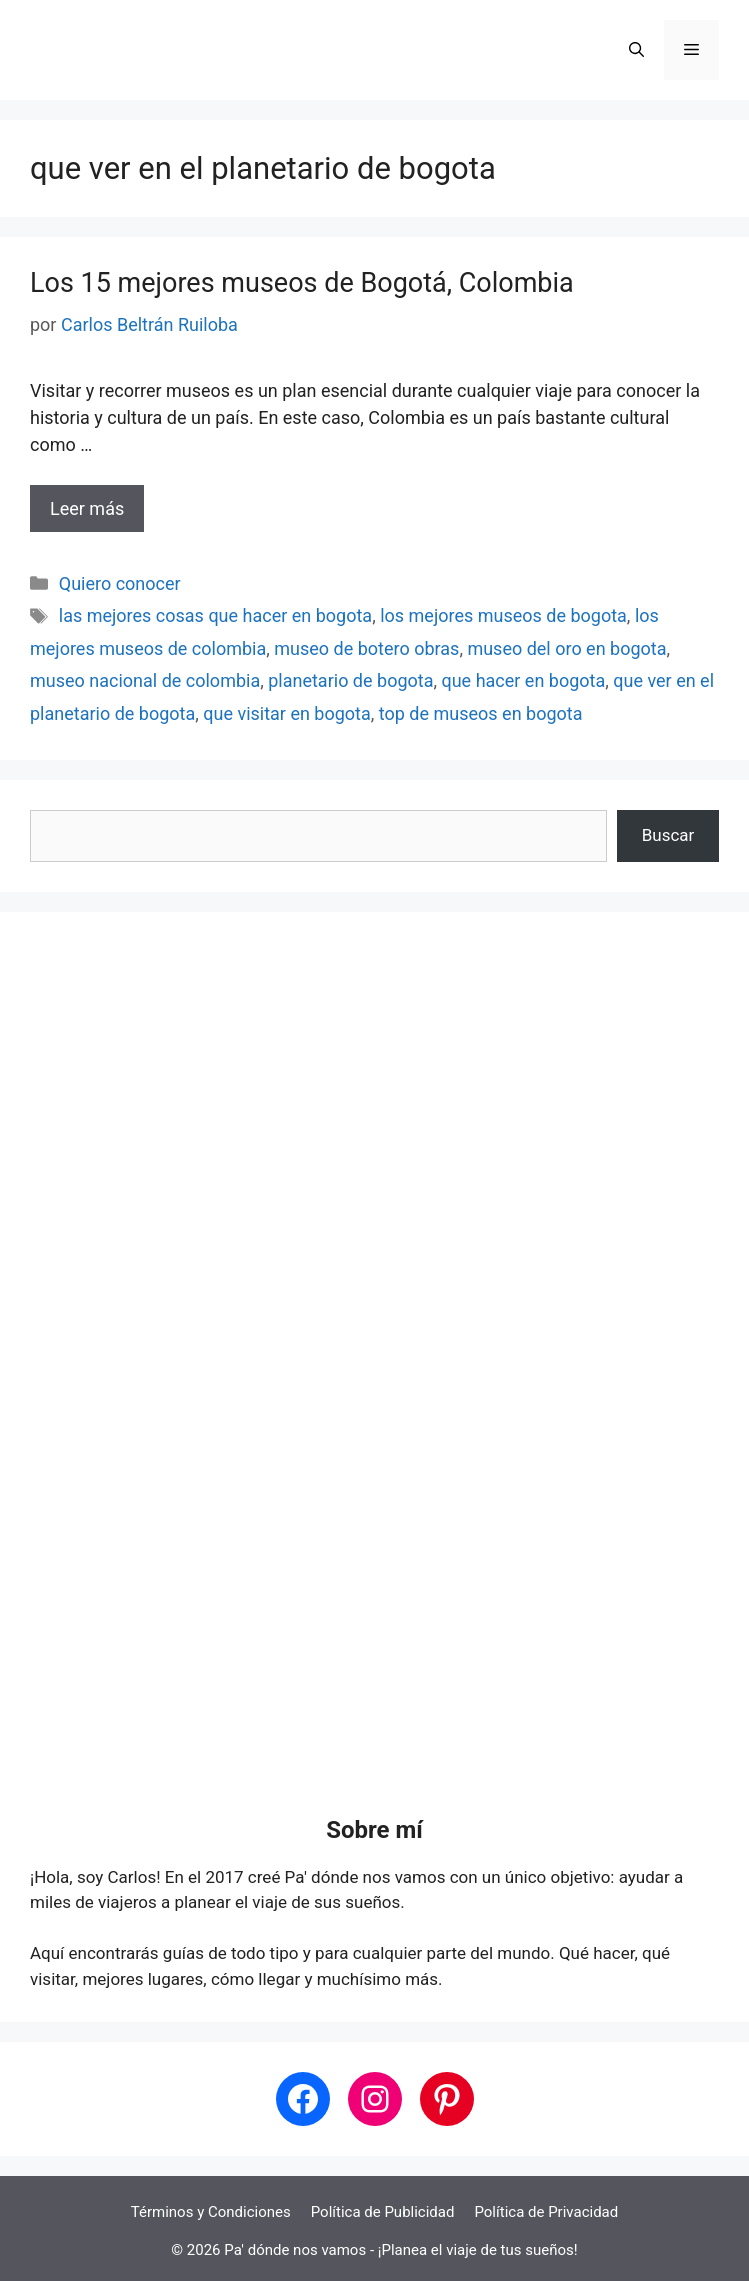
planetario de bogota (350, 680)
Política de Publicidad (383, 2212)
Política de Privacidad (546, 2212)
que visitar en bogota (287, 713)
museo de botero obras (366, 648)
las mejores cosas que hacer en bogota (215, 615)
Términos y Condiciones (211, 2212)
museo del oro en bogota (566, 648)
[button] (636, 50)
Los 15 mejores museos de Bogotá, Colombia (302, 283)
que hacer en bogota (523, 680)
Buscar (668, 835)
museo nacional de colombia (145, 680)
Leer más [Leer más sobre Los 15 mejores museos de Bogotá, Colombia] (87, 508)
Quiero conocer (120, 583)
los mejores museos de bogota (503, 615)
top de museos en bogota (481, 713)
